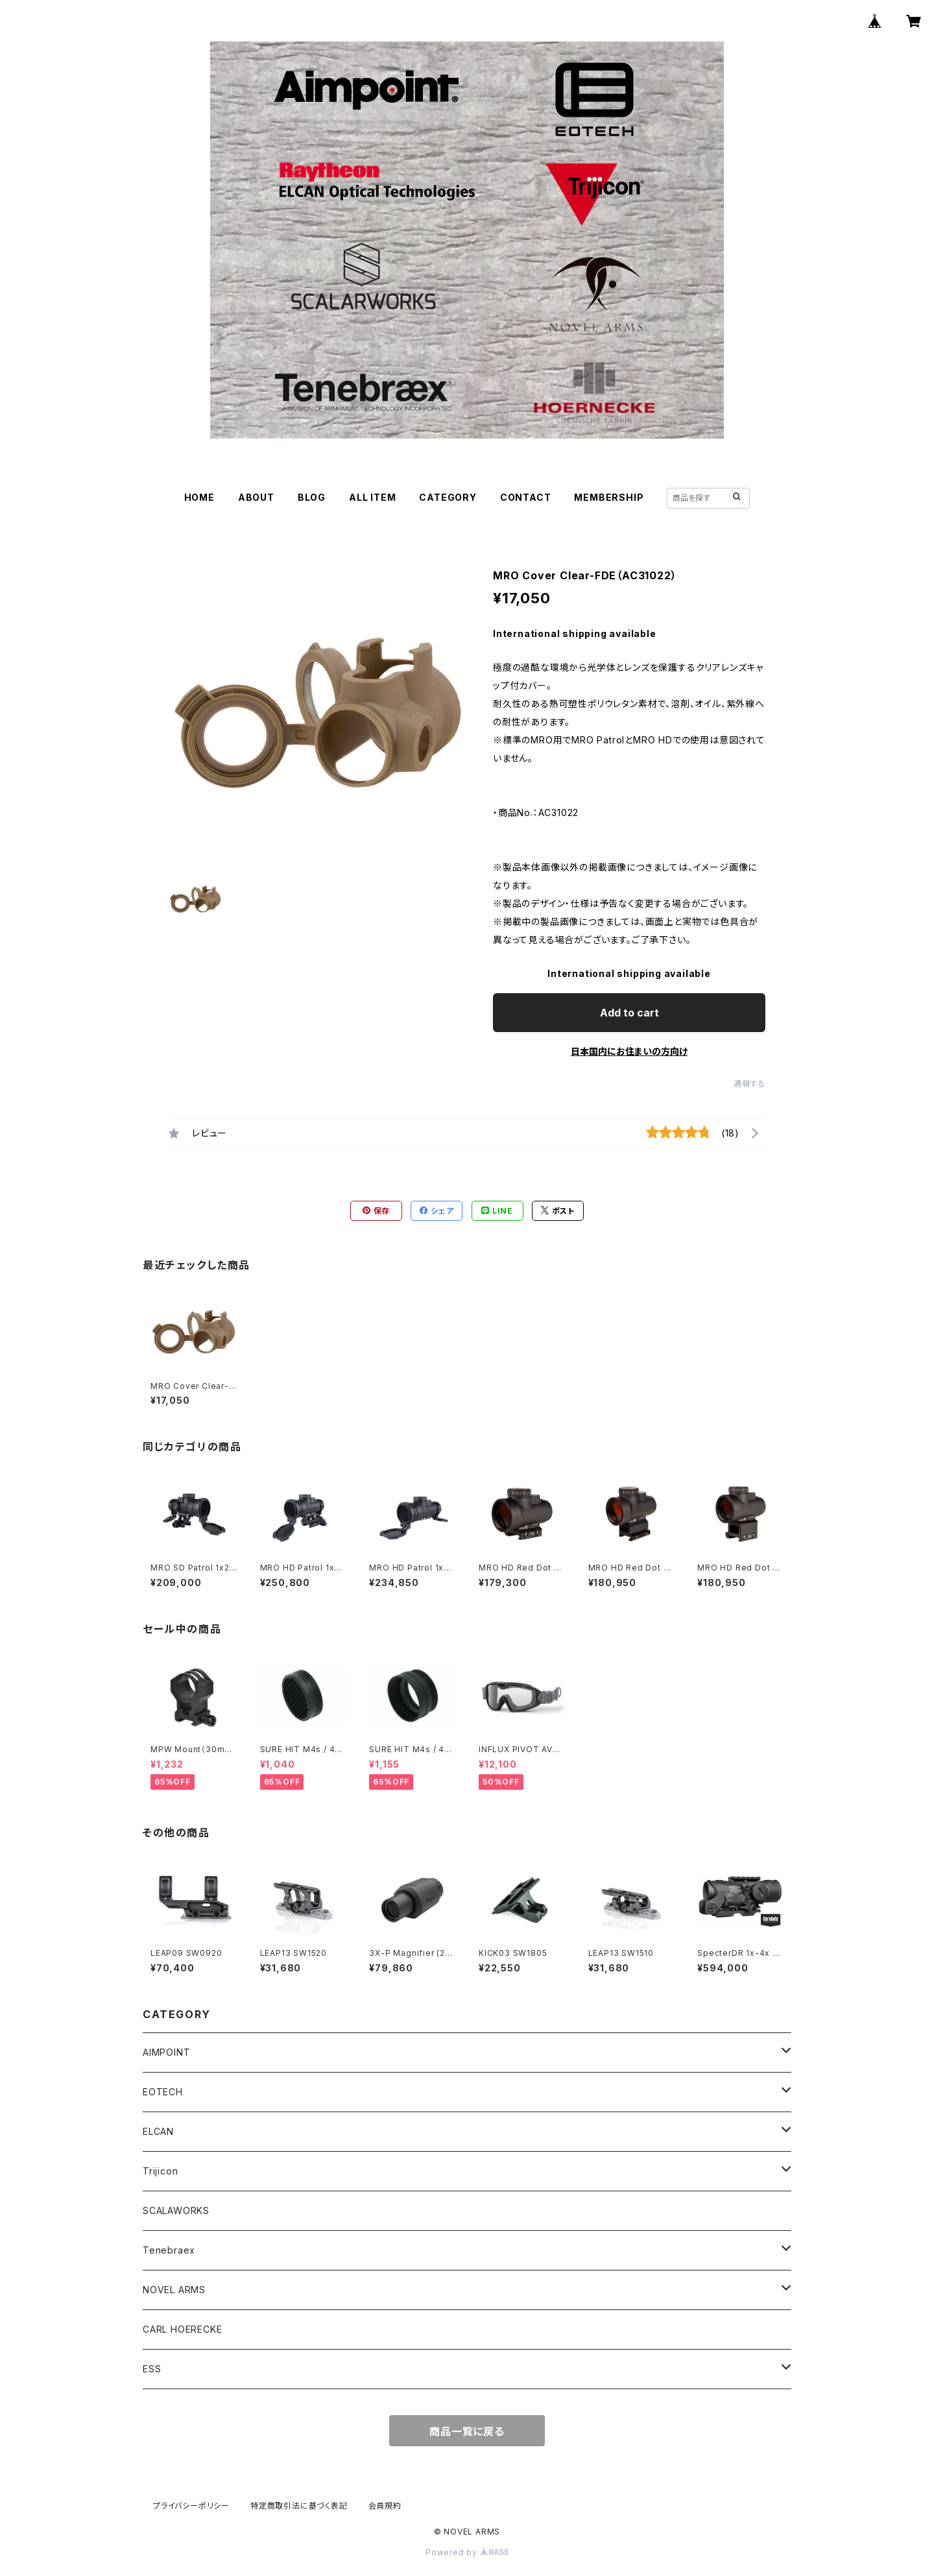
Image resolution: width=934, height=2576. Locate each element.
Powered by (467, 2552)
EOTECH (163, 2091)
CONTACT (525, 497)
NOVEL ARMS (174, 2289)
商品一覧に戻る (467, 2431)
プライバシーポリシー (191, 2505)
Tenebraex (169, 2250)
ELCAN (158, 2131)
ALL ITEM (372, 497)
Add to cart (629, 1012)
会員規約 (384, 2505)
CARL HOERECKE (182, 2329)
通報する (749, 1084)
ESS (152, 2368)
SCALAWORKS (176, 2210)
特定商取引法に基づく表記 (299, 2505)
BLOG (312, 497)
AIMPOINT (166, 2052)
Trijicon (160, 2170)
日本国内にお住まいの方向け (629, 1051)
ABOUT (256, 497)
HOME (199, 497)
